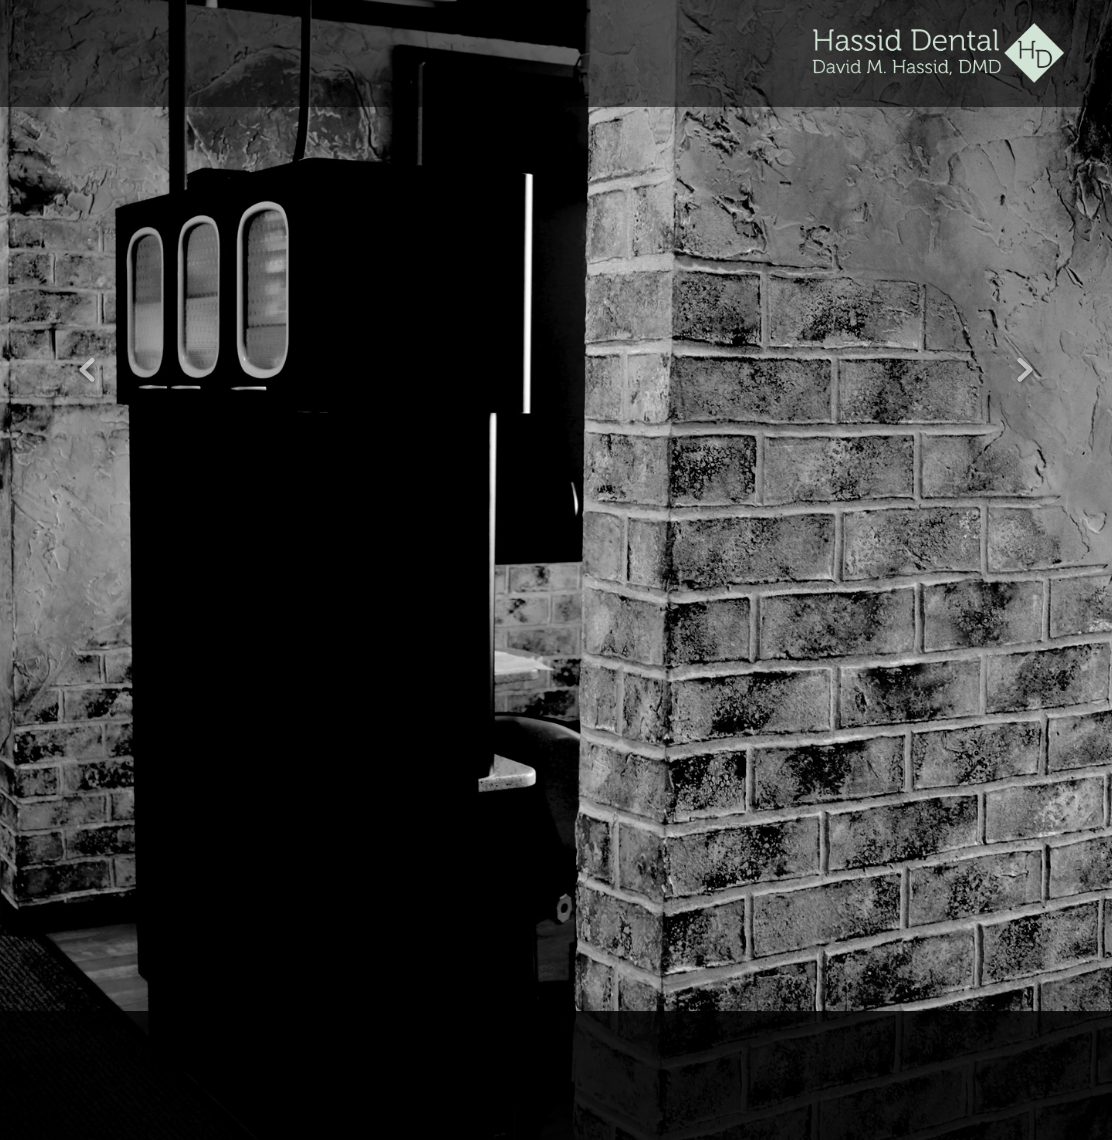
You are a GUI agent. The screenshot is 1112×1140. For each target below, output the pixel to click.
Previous (87, 371)
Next (1025, 371)
